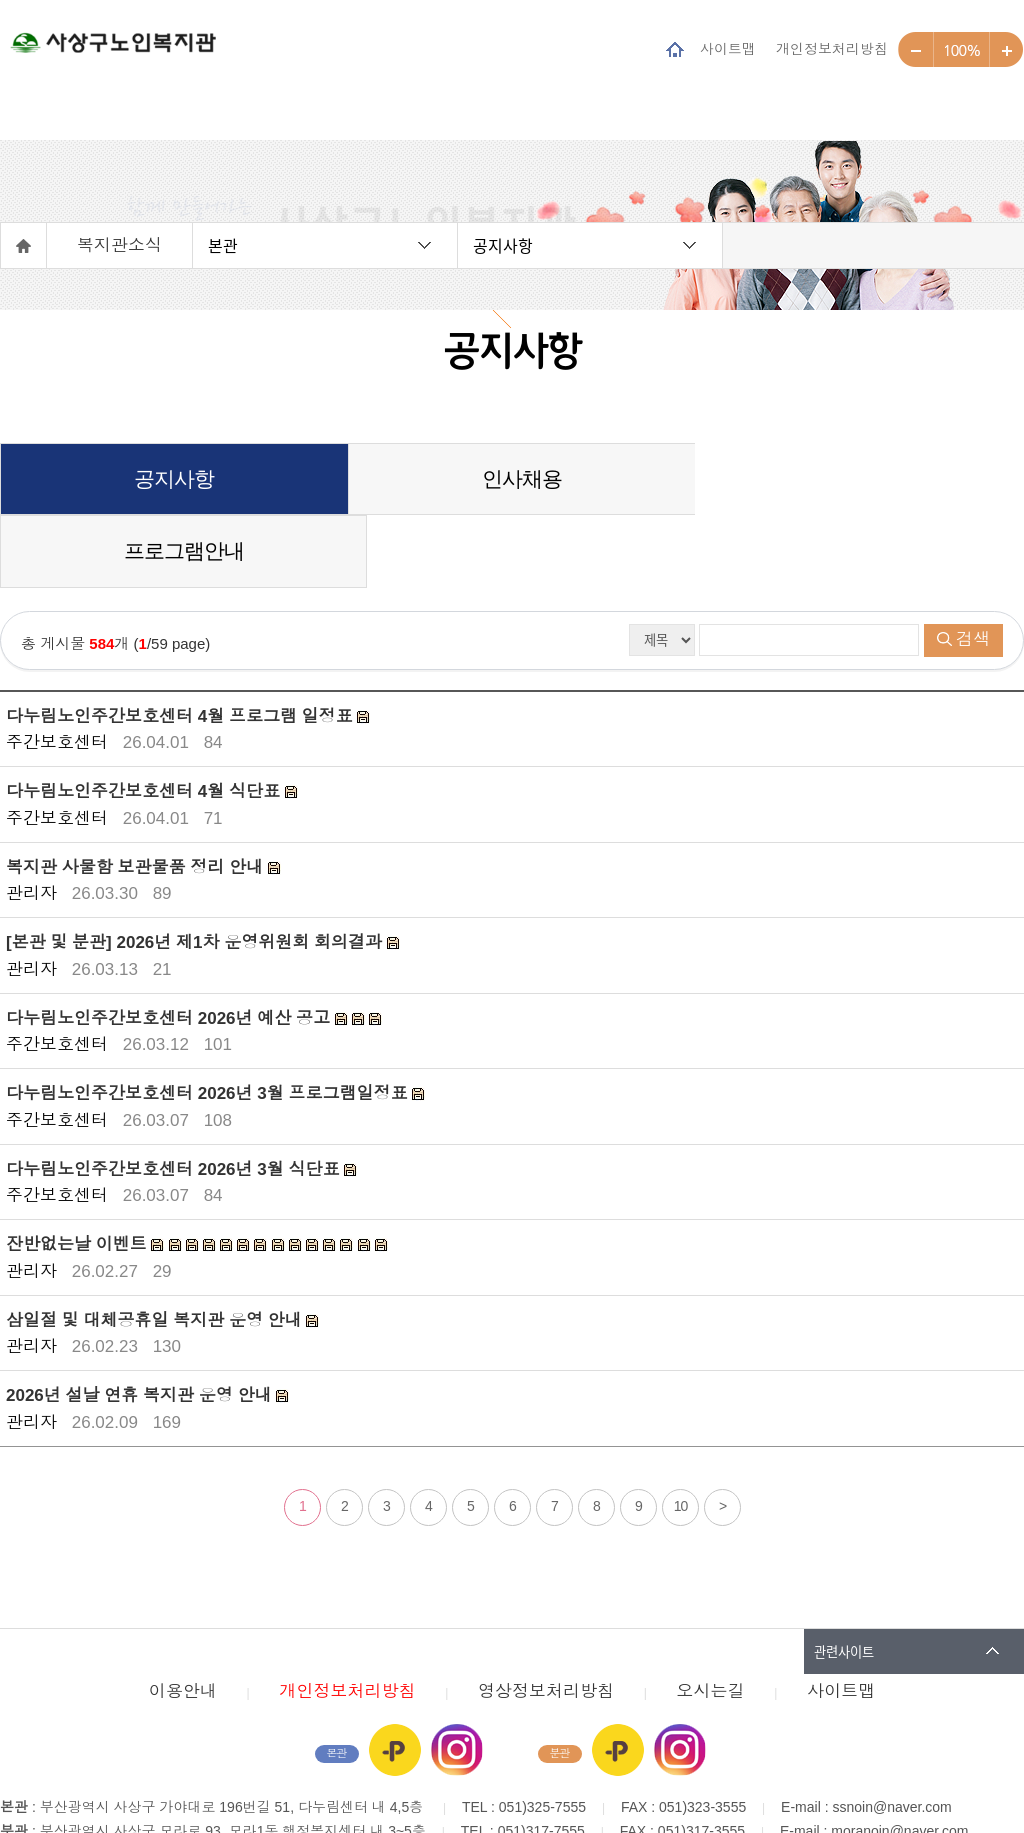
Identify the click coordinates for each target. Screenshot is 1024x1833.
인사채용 (512, 479)
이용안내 (183, 1619)
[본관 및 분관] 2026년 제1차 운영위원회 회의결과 (196, 870)
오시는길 (711, 1619)
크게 (1006, 50)
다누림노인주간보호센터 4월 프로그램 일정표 (181, 644)
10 (681, 1434)
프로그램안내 (852, 479)
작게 (916, 50)
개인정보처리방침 (832, 48)
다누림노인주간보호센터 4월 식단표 (145, 719)
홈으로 (24, 245)
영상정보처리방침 (546, 1619)
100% (961, 50)
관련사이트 (844, 1579)
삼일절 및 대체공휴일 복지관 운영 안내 (156, 1248)
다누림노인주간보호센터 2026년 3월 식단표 (175, 1097)
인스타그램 (457, 1678)
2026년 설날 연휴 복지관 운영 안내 (141, 1323)
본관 (223, 245)
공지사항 (503, 245)
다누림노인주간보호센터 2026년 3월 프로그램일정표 (209, 1021)
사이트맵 (728, 48)
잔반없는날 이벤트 (78, 1172)
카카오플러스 (395, 1678)
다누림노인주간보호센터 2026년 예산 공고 (170, 946)
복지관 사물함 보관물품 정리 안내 (137, 795)
